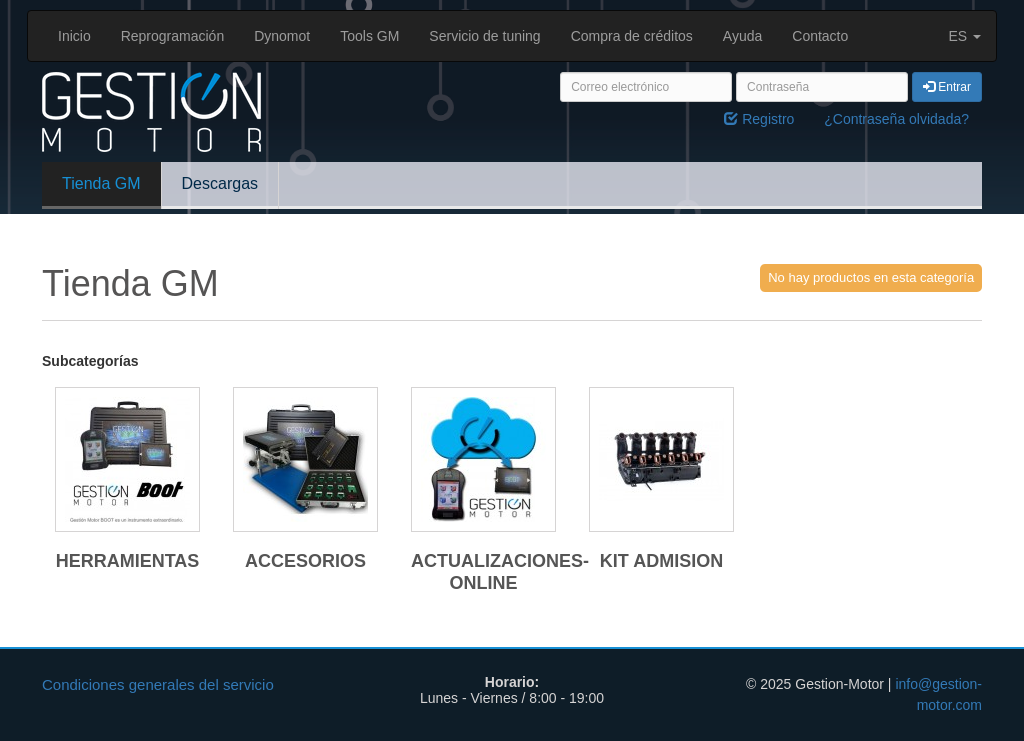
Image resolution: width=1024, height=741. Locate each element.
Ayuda (742, 36)
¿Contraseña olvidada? (896, 119)
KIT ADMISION (661, 561)
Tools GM (369, 36)
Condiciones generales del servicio (158, 684)
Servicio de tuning (484, 36)
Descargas (220, 183)
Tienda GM (101, 183)
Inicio (74, 36)
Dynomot (282, 36)
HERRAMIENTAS (128, 561)
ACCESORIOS (305, 561)
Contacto (820, 36)
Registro (759, 119)
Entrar (947, 87)
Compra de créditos (632, 36)
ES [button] (964, 36)
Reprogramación (173, 36)
